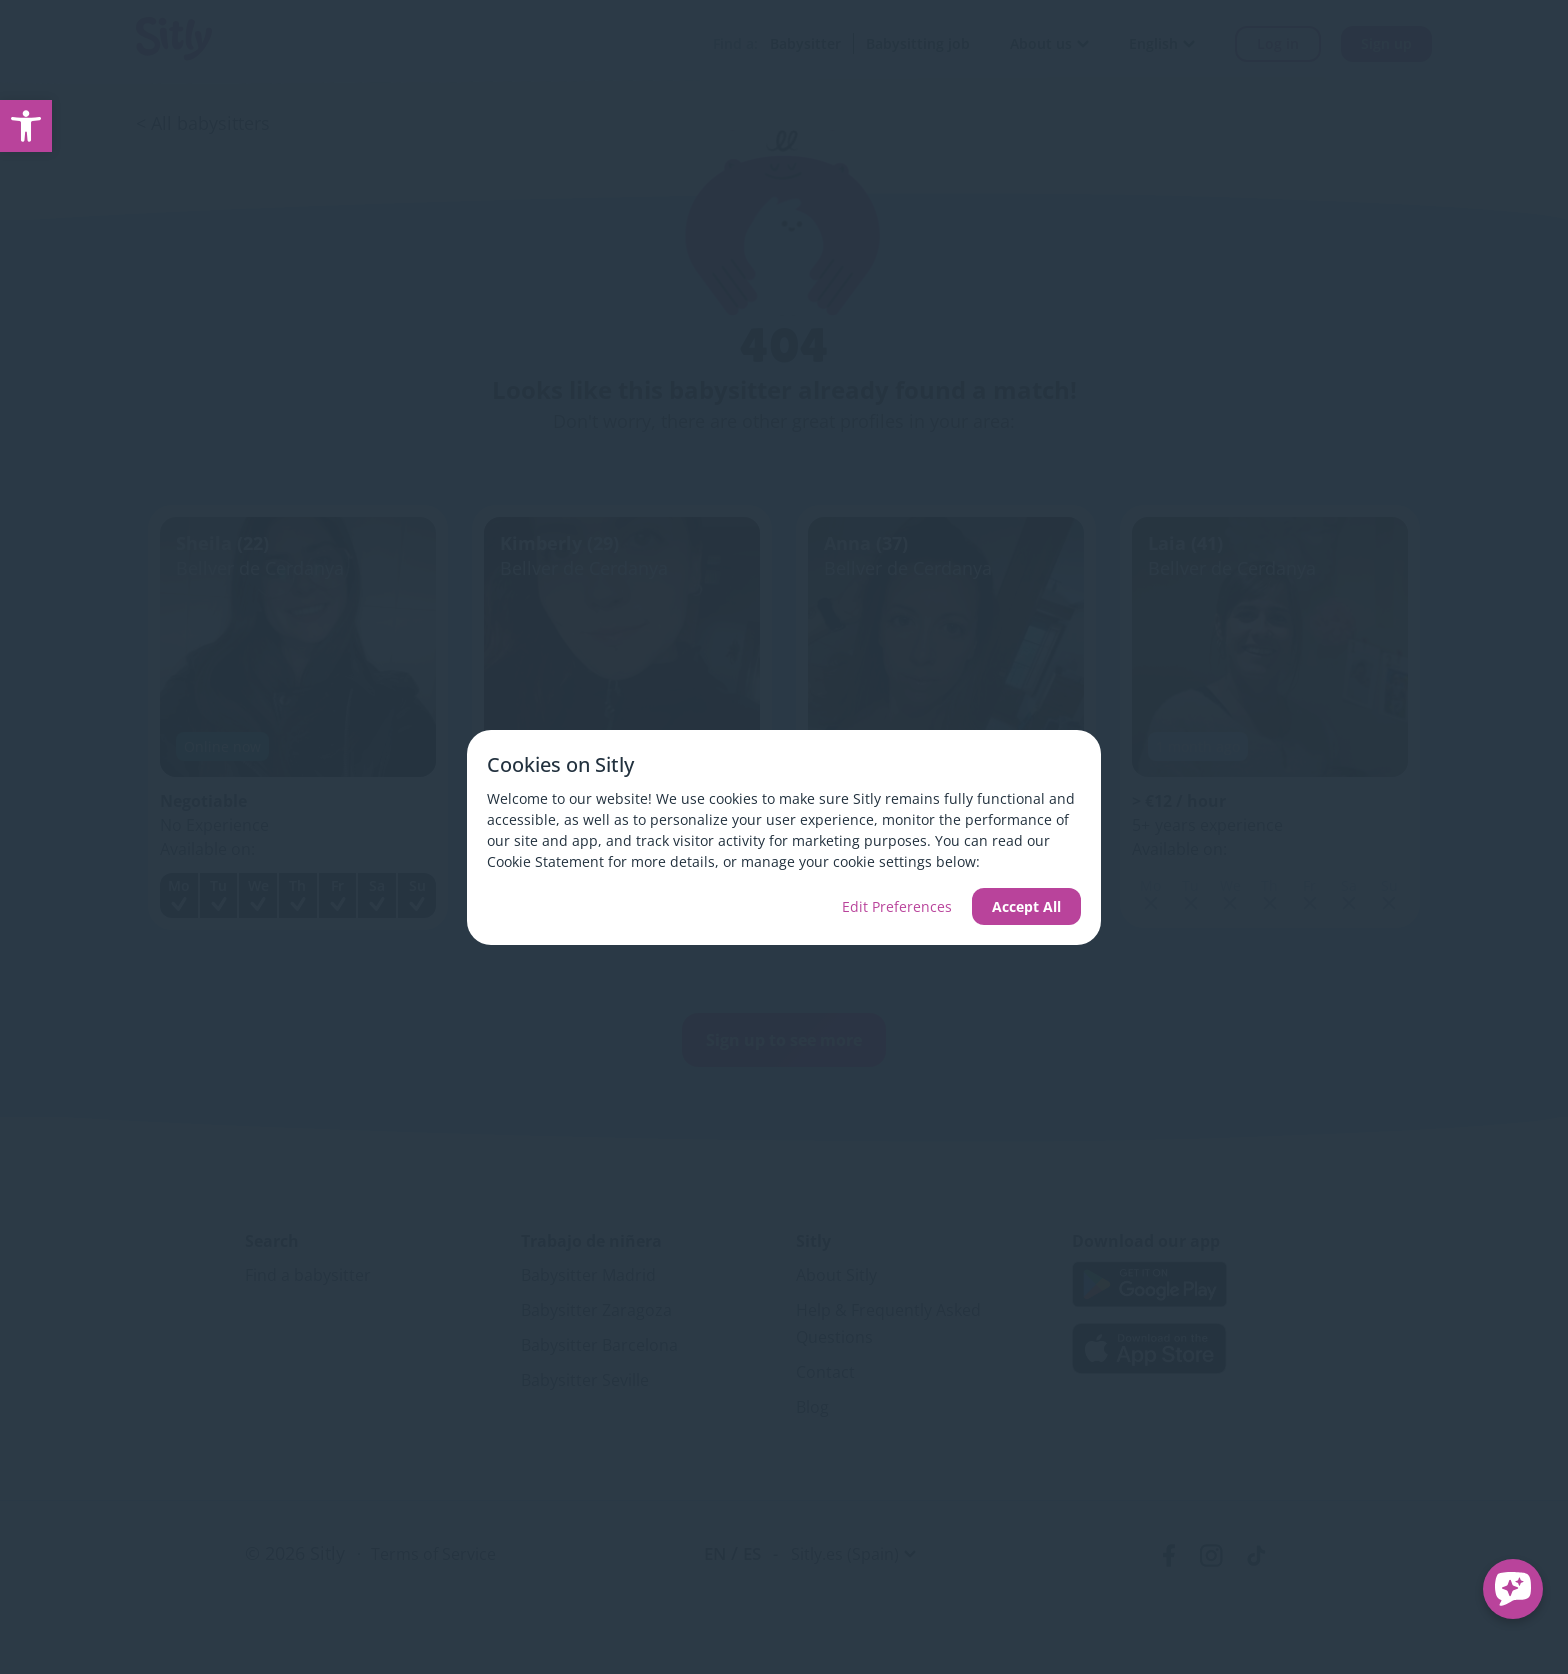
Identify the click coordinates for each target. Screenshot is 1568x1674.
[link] (26, 126)
